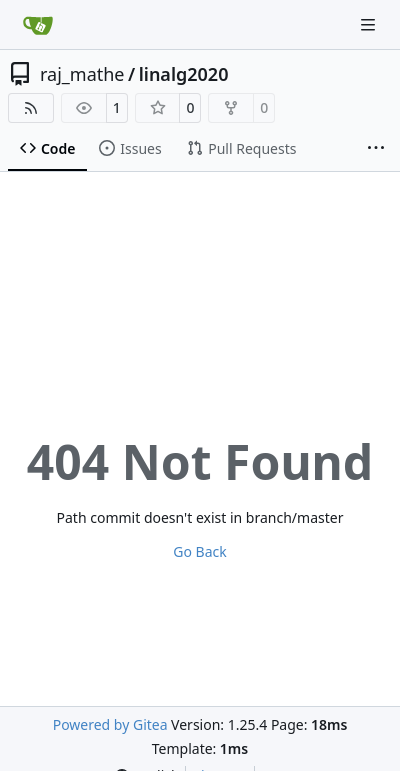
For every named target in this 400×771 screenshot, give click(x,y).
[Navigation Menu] (370, 24)
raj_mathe (82, 74)
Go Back (199, 551)
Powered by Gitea (110, 724)
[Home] (38, 25)
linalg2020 (184, 74)
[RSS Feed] (31, 108)
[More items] (376, 149)
